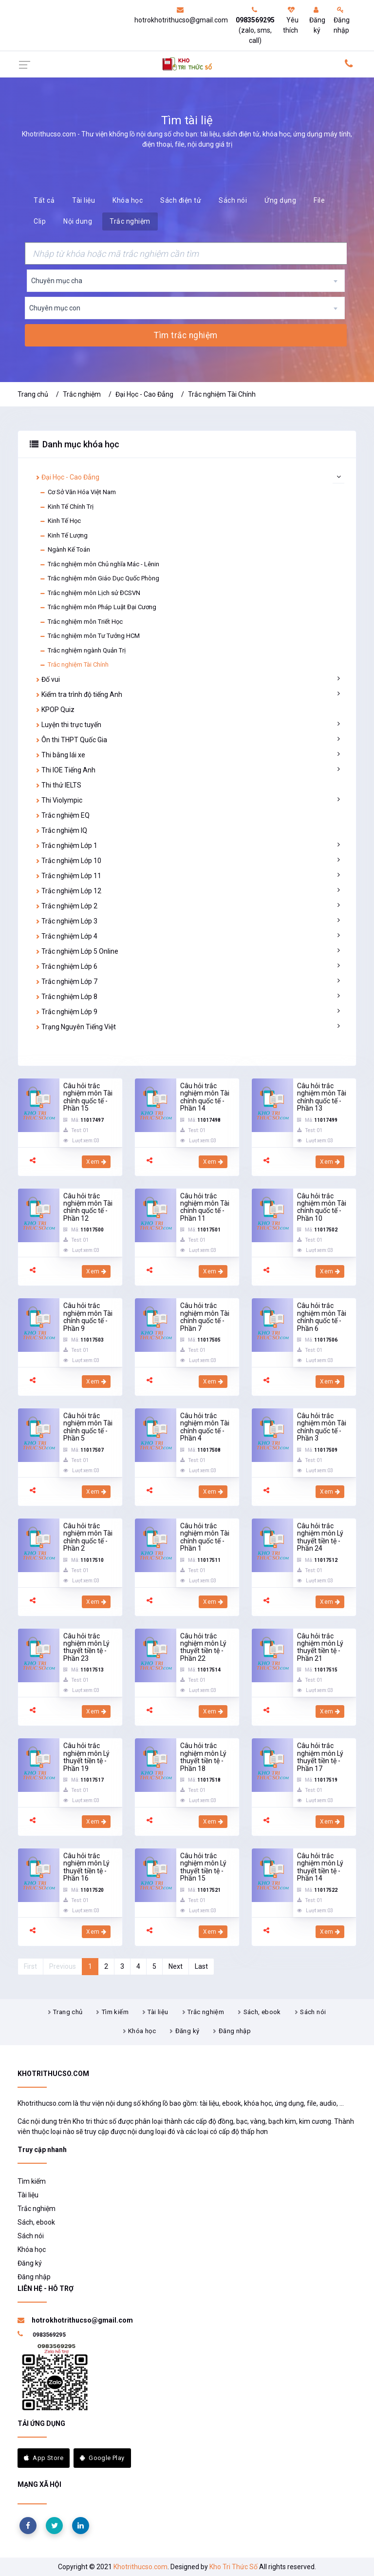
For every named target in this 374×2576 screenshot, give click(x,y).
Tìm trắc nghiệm (186, 335)
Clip (40, 221)
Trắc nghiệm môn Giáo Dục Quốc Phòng (99, 578)
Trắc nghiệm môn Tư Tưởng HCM (89, 636)
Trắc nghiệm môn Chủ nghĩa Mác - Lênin (99, 564)
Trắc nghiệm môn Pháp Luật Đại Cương (97, 607)
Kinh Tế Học (60, 521)
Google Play (102, 2457)
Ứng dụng (280, 200)
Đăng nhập (342, 20)
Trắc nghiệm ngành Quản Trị (82, 650)
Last (201, 1966)
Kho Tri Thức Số (233, 2567)
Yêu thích (291, 20)
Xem (96, 1161)
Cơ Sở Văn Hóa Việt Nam (77, 492)
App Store (43, 2457)
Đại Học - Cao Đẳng (144, 394)
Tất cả (44, 200)
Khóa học (127, 200)
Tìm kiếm (115, 2012)
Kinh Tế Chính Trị (66, 507)
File (319, 200)
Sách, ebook (262, 2012)
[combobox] (186, 280)
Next (175, 1966)
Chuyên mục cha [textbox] (56, 281)
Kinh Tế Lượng (63, 535)
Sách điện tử (180, 200)
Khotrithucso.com (140, 2567)
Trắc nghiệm (130, 221)
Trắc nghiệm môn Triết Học (81, 622)
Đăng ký (317, 20)
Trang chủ (33, 394)
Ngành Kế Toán (64, 550)
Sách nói (233, 200)
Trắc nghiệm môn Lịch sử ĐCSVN (89, 593)
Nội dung (77, 221)
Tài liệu (83, 200)
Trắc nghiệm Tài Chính (222, 394)
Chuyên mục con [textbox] (54, 308)
